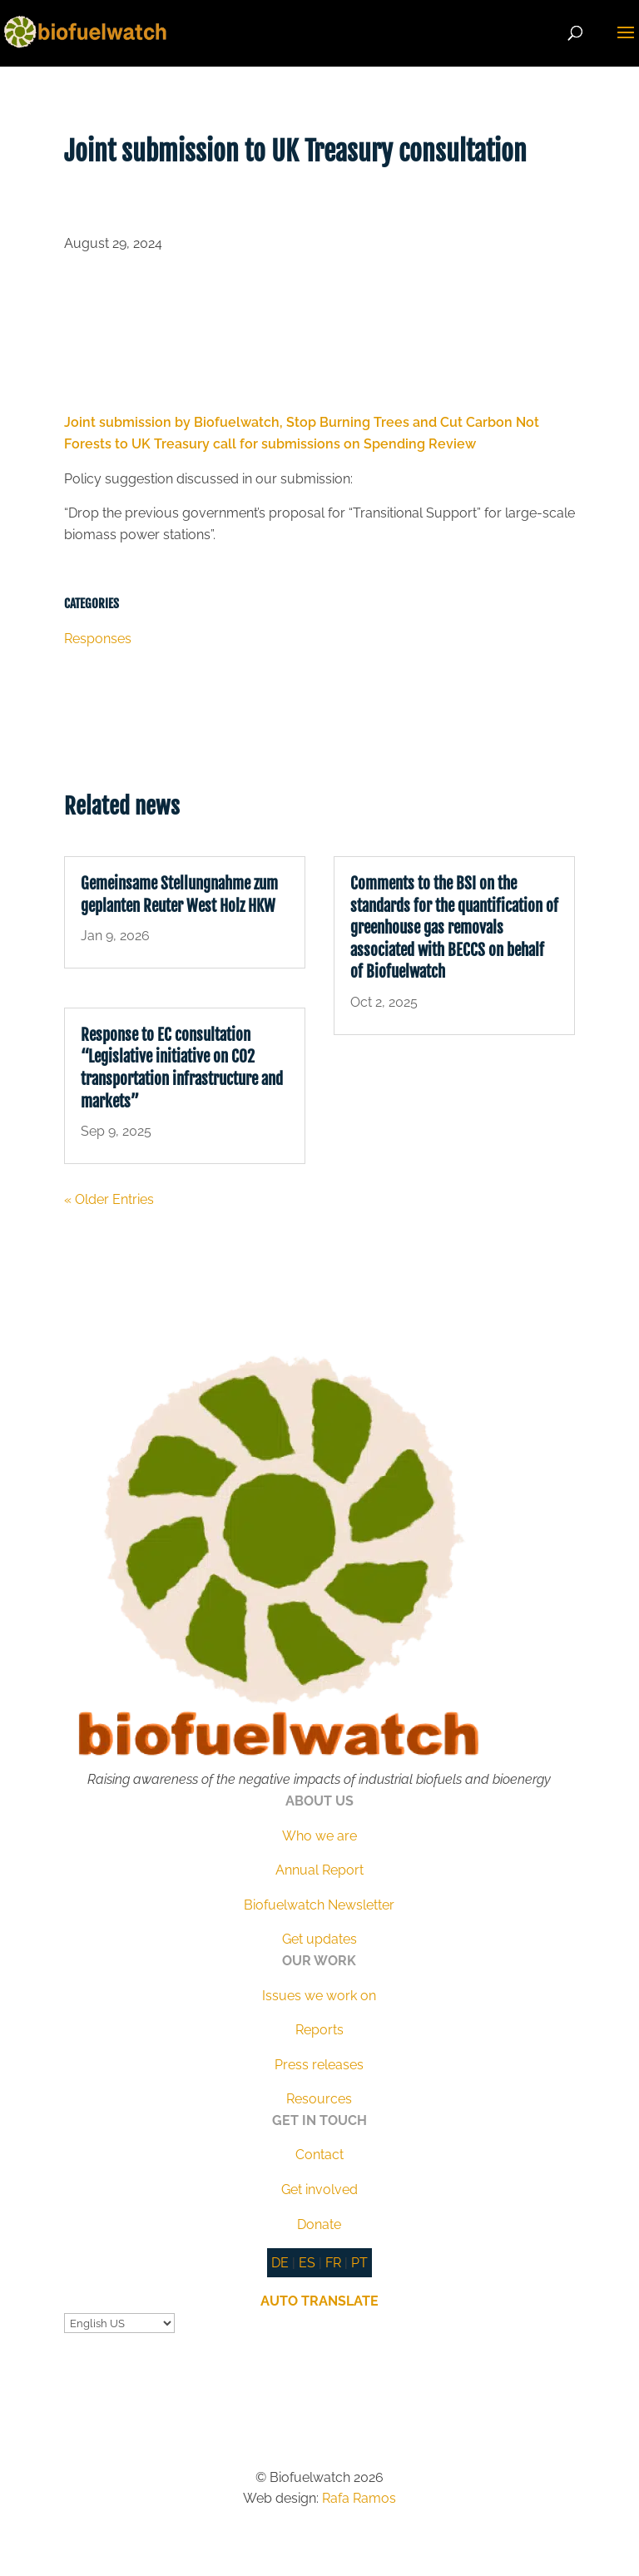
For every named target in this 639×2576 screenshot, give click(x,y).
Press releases (319, 2065)
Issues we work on (319, 1996)
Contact (319, 2154)
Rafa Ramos (359, 2498)
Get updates (319, 1939)
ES (307, 2263)
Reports (319, 2030)
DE (280, 2263)
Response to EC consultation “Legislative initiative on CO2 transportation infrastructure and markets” (182, 1068)
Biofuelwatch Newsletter (319, 1905)
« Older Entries (109, 1199)
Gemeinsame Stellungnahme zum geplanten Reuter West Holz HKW (179, 895)
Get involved (319, 2189)
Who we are (319, 1836)
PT (359, 2263)
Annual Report (319, 1870)
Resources (319, 2099)
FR (333, 2263)
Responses (97, 638)
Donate (319, 2224)
